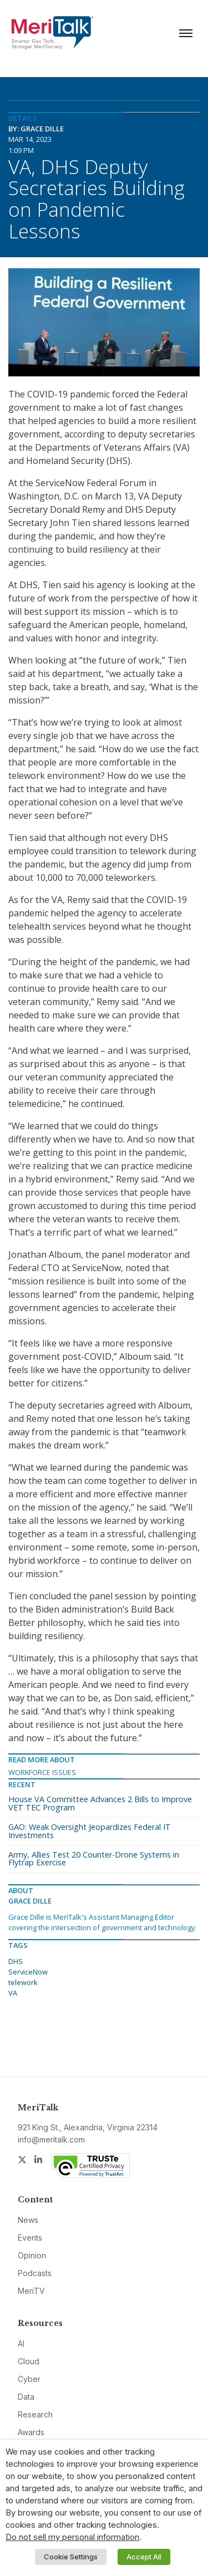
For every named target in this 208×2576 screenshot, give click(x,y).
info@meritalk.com (51, 2139)
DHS (15, 1961)
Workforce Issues (42, 1772)
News (28, 2220)
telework (23, 1982)
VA (12, 1993)
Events (30, 2237)
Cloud (28, 2361)
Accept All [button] (143, 2556)
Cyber (29, 2379)
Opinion (32, 2255)
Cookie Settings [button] (71, 2556)
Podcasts (35, 2273)
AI (21, 2343)
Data (26, 2396)
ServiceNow (28, 1972)
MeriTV (31, 2291)
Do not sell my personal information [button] (72, 2537)
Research (35, 2414)
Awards (31, 2432)
